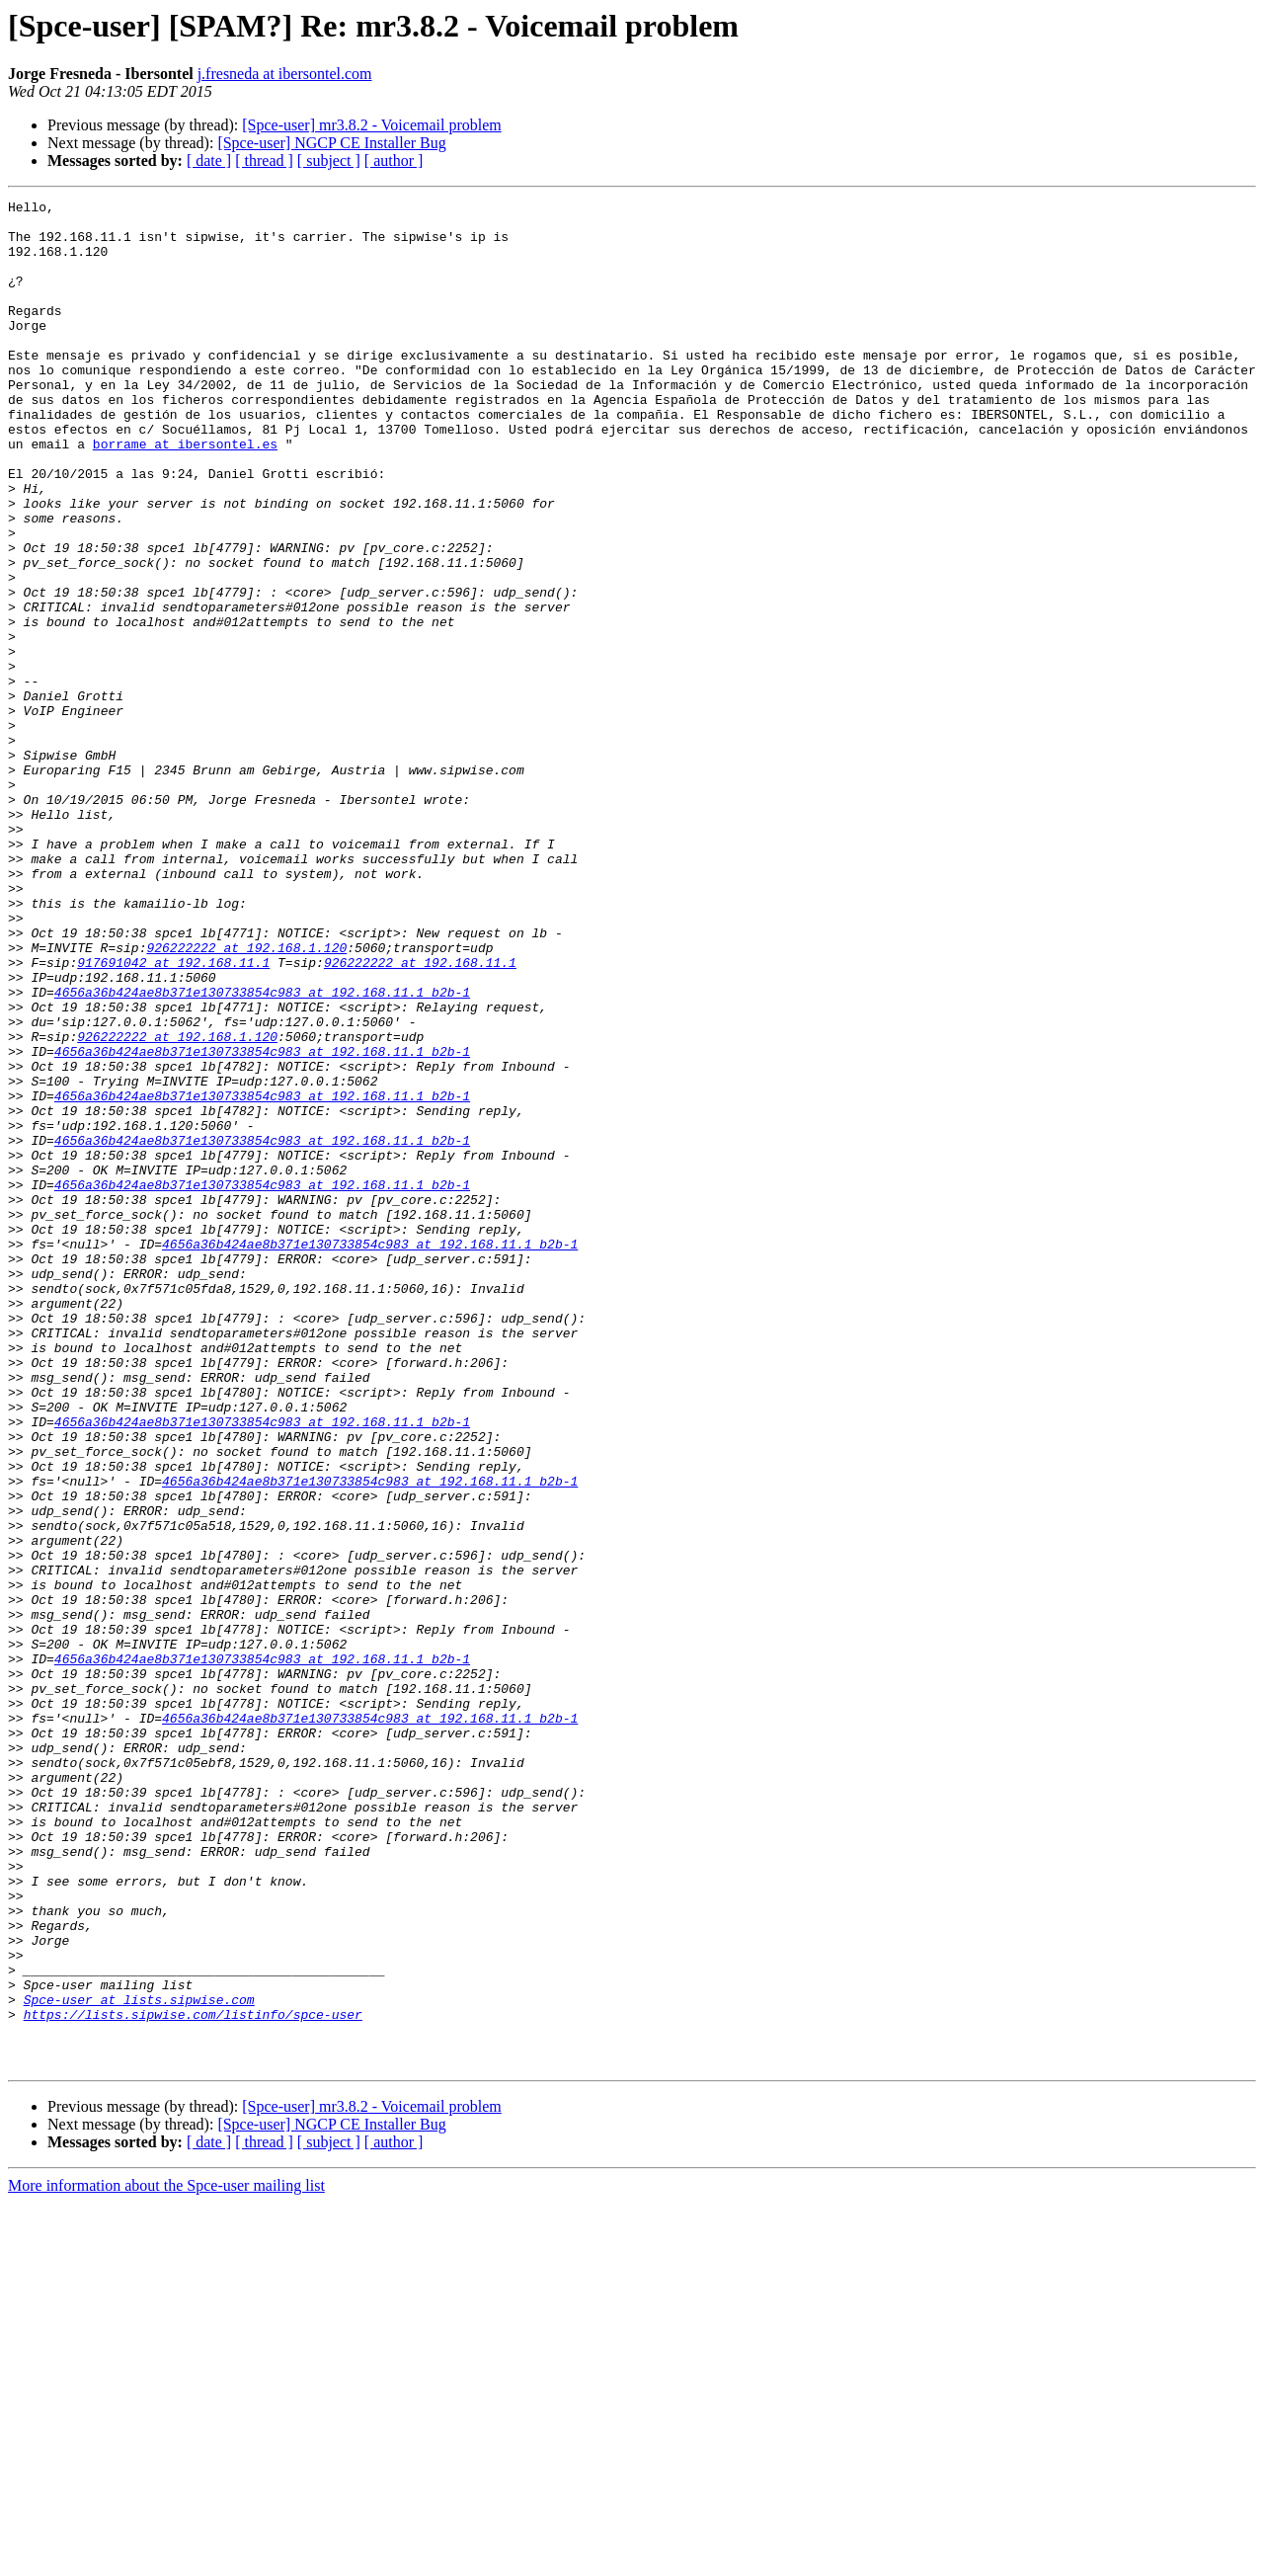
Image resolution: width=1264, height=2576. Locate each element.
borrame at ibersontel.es (185, 494)
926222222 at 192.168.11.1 (420, 1116)
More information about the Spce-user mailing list (166, 2558)
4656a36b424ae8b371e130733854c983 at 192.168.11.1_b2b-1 (262, 1152)
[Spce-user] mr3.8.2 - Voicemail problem (371, 125)
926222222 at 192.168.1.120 (246, 1098)
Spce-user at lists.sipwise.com (139, 2361)
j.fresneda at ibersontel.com (285, 73)
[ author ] (394, 160)
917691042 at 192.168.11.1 (173, 1116)
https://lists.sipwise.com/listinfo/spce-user (193, 2378)
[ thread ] (264, 160)
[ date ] (209, 160)
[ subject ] (328, 160)
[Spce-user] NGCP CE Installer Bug (331, 142)
